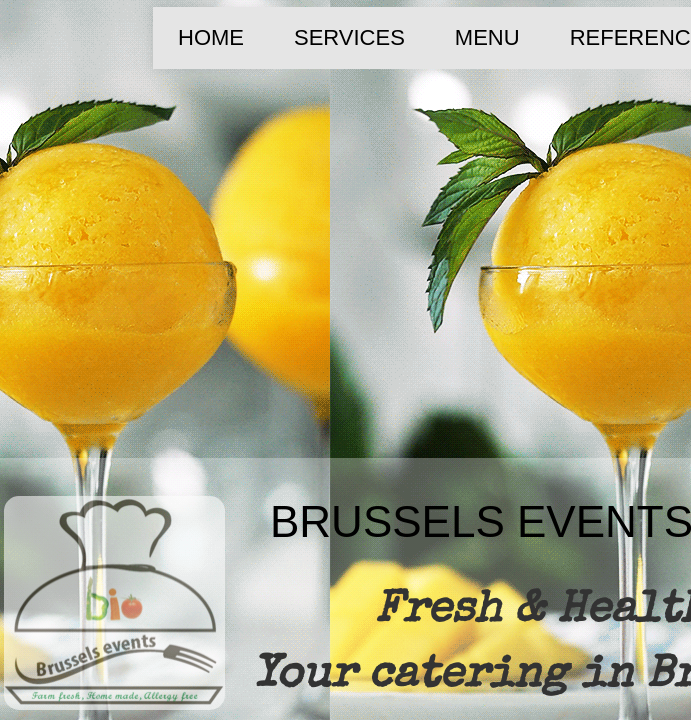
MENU (487, 37)
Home (211, 37)
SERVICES (349, 37)
